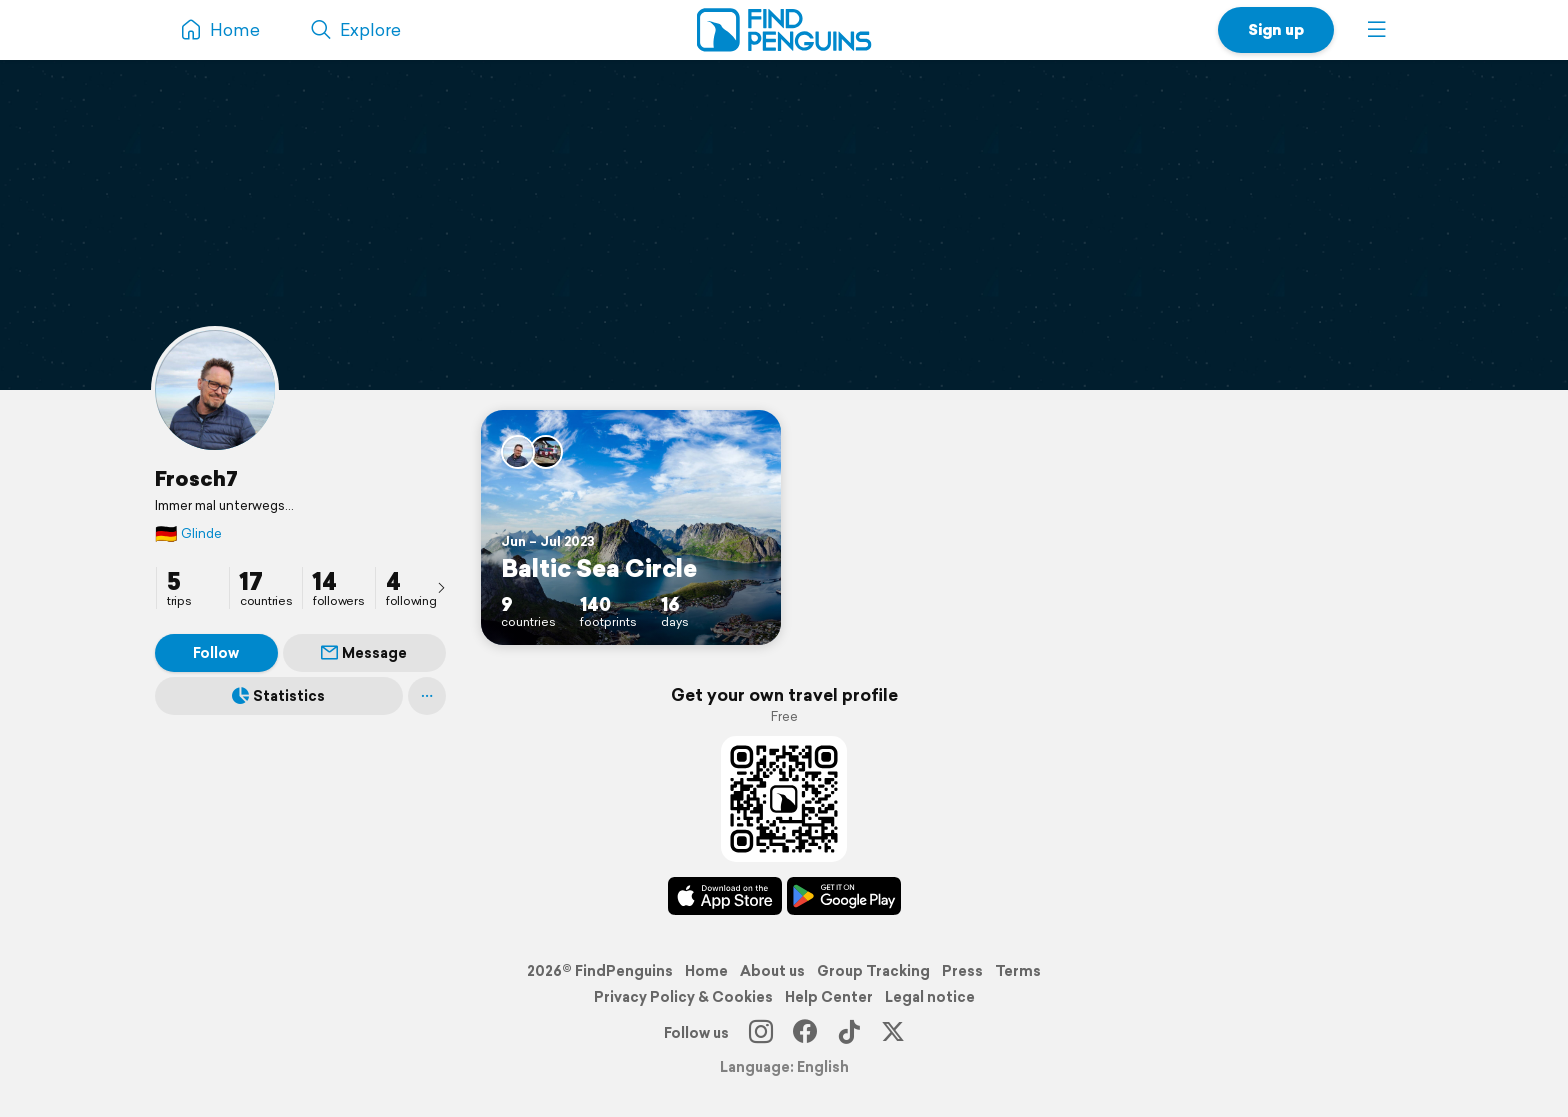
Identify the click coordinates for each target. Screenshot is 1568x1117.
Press (962, 971)
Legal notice (930, 997)
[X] (893, 1033)
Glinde (188, 533)
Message (364, 653)
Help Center (829, 997)
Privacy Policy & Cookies (683, 997)
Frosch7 (196, 478)
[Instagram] (761, 1033)
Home (706, 971)
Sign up (1276, 29)
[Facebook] (805, 1033)
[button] (1377, 30)
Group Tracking (873, 971)
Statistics (278, 696)
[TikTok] (849, 1033)
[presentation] (441, 587)
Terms (1018, 971)
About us (772, 971)
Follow (216, 653)
